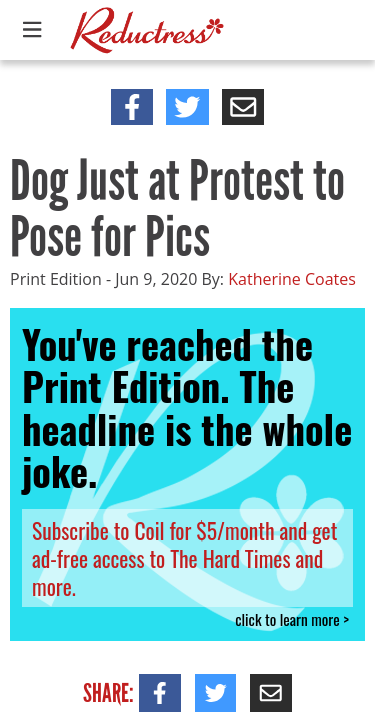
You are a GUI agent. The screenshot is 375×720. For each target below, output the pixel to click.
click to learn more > (292, 619)
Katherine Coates (292, 279)
